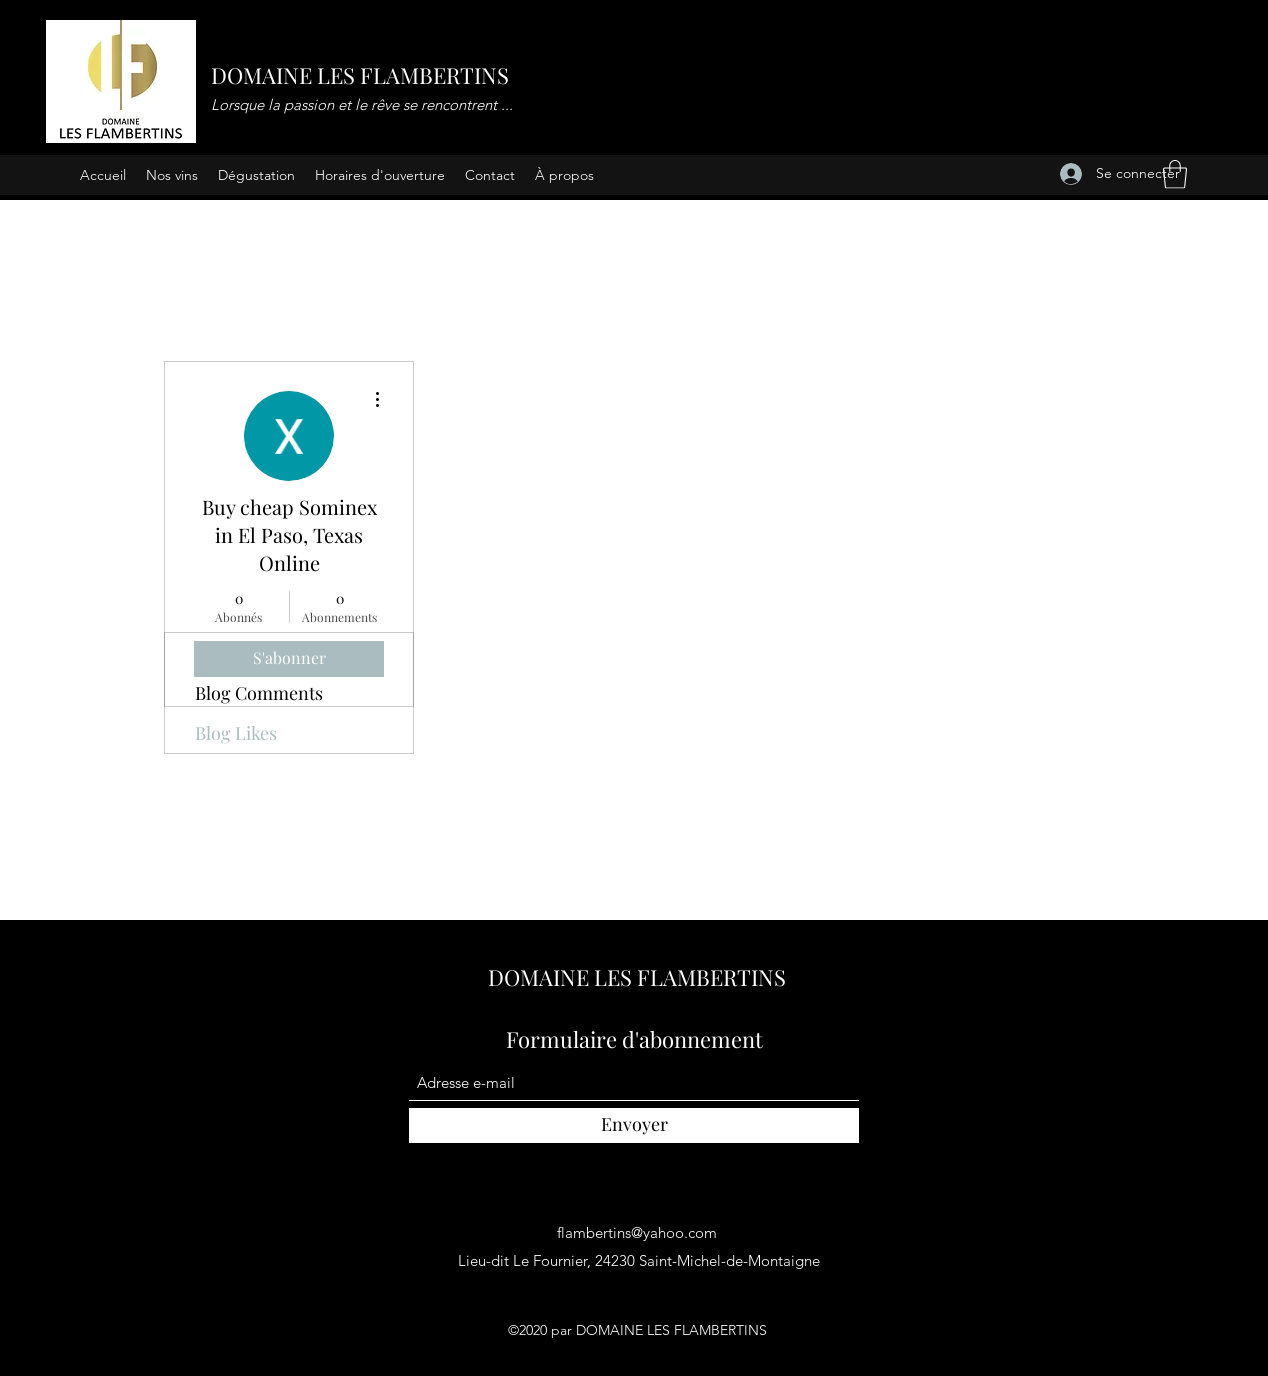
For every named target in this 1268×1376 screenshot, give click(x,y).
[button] (1175, 174)
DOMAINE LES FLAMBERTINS (360, 75)
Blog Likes (236, 733)
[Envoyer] (634, 1125)
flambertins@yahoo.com (637, 1232)
